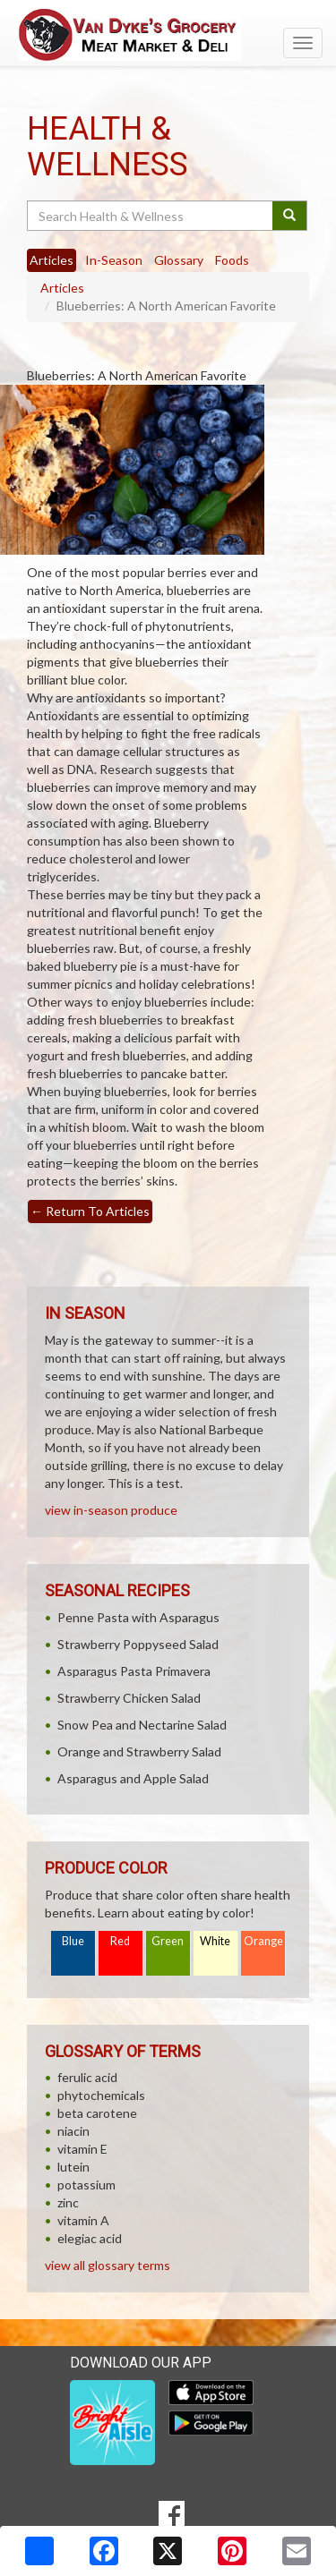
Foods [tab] (232, 260)
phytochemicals (101, 2095)
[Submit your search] (289, 215)
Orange (263, 1941)
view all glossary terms (107, 2265)
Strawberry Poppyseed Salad (138, 1644)
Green (167, 1941)
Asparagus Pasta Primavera (134, 1671)
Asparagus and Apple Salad (133, 1778)
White (215, 1941)
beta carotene (97, 2113)
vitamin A (83, 2220)
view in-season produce (111, 1510)
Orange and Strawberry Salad (139, 1751)
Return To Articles (90, 1211)
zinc (68, 2202)
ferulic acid (87, 2077)
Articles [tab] (51, 260)
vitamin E (82, 2148)
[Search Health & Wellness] (151, 215)
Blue (73, 1941)
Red (120, 1941)
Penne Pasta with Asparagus (138, 1617)
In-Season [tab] (113, 260)
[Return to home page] (168, 35)
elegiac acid (89, 2238)
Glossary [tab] (178, 260)
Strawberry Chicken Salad (129, 1697)
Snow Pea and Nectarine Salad (142, 1724)
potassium (86, 2184)
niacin (73, 2130)
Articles (62, 287)
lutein (73, 2166)
